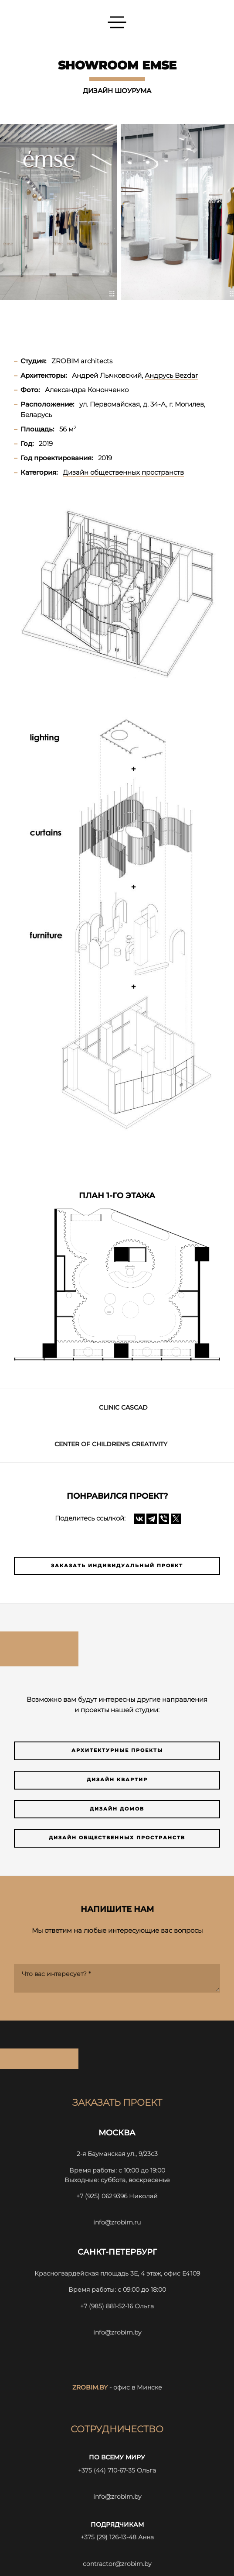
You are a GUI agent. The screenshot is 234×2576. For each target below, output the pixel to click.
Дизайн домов (117, 1809)
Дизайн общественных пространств (117, 1838)
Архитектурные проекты (117, 1750)
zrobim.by (90, 2387)
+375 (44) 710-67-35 (106, 2470)
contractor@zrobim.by (117, 2563)
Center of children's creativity (110, 1444)
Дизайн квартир (117, 1780)
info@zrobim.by (117, 2332)
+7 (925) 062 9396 (101, 2196)
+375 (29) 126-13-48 (108, 2537)
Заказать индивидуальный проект (117, 1566)
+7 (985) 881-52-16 (106, 2306)
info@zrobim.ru (117, 2222)
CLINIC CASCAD (123, 1407)
